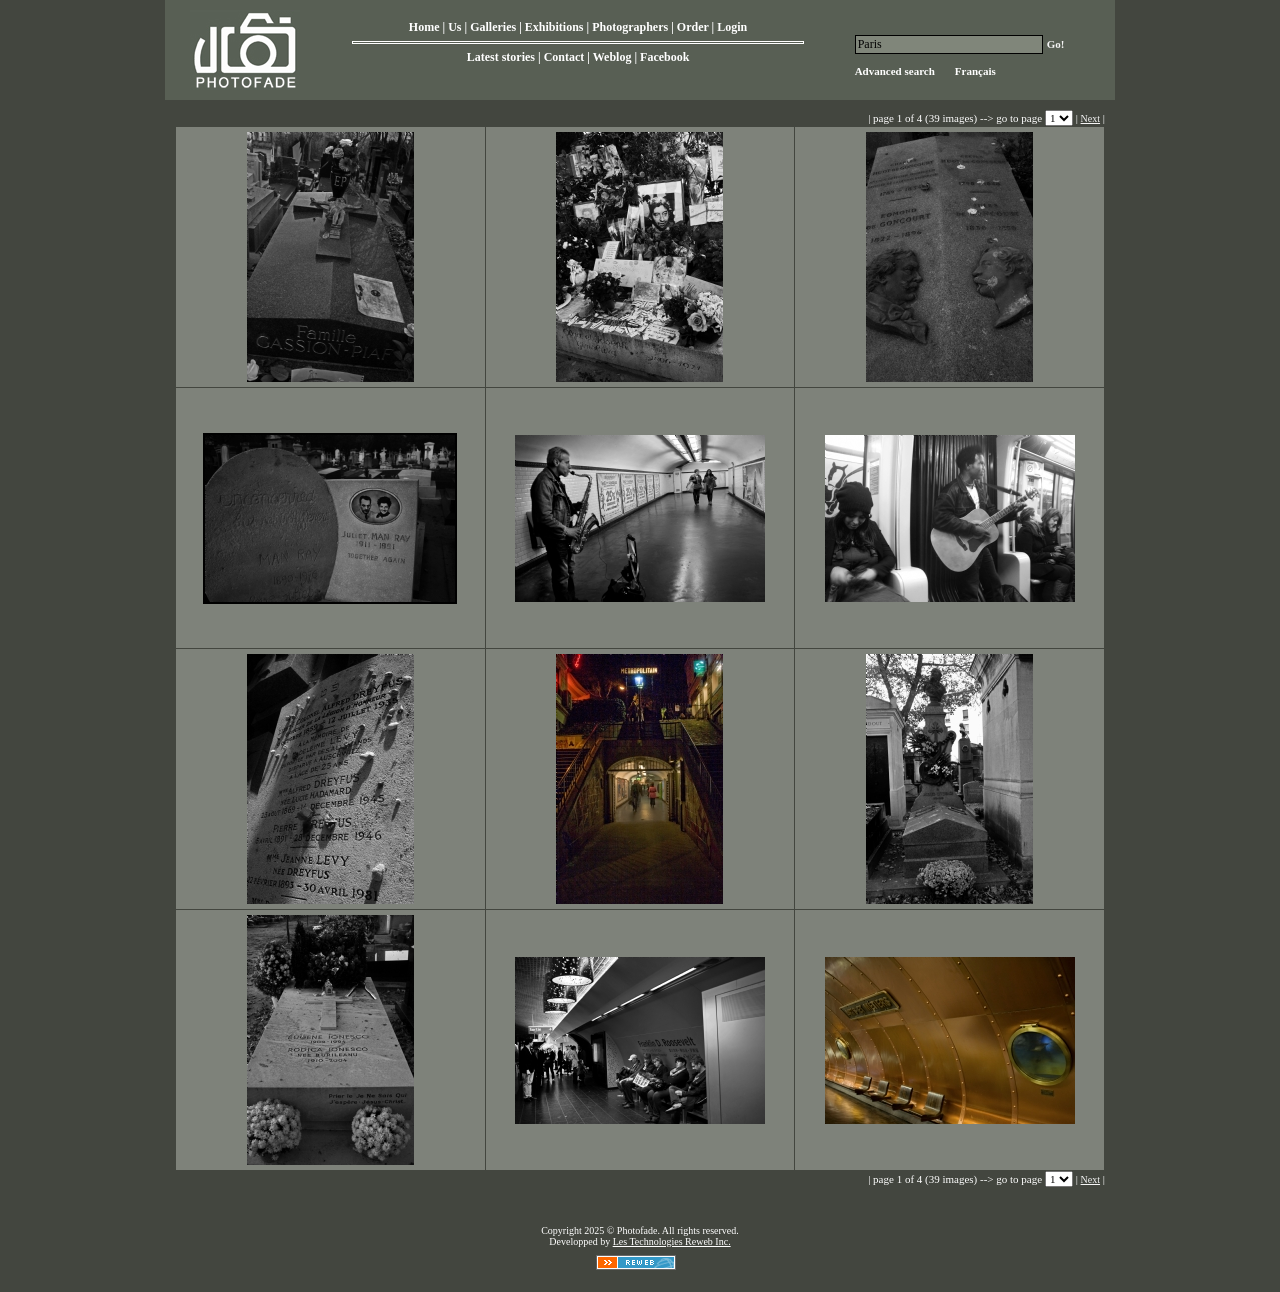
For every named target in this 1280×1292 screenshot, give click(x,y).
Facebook (664, 57)
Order (693, 27)
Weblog (612, 57)
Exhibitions (554, 27)
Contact (564, 57)
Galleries (493, 27)
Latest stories (501, 57)
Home (424, 27)
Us (454, 27)
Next (1090, 118)
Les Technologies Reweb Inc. (672, 1241)
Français (975, 71)
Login (732, 27)
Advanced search (895, 71)
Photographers (630, 27)
